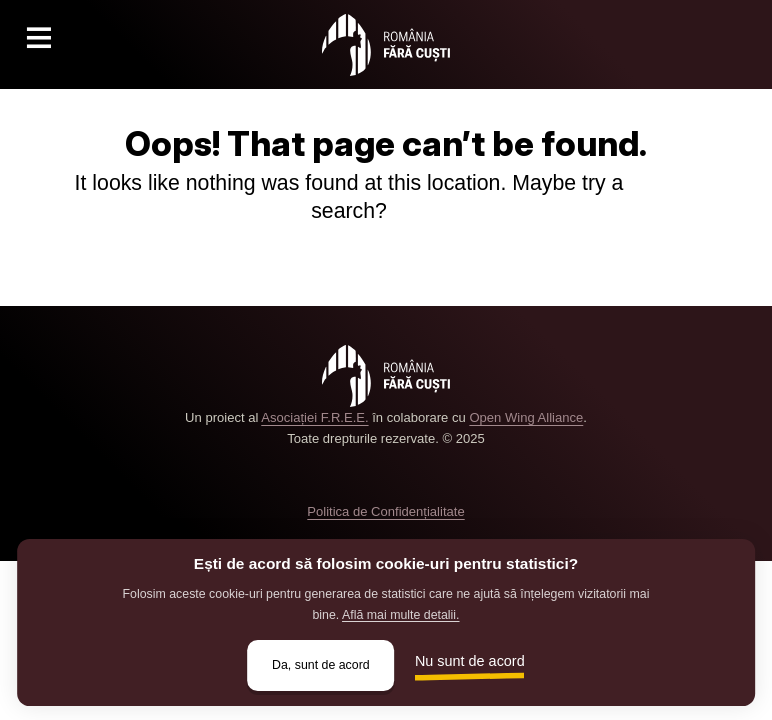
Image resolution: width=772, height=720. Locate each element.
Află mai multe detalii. (400, 615)
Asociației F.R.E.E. (314, 417)
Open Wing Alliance (526, 417)
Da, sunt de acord (321, 665)
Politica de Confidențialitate (385, 511)
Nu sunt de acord (470, 661)
